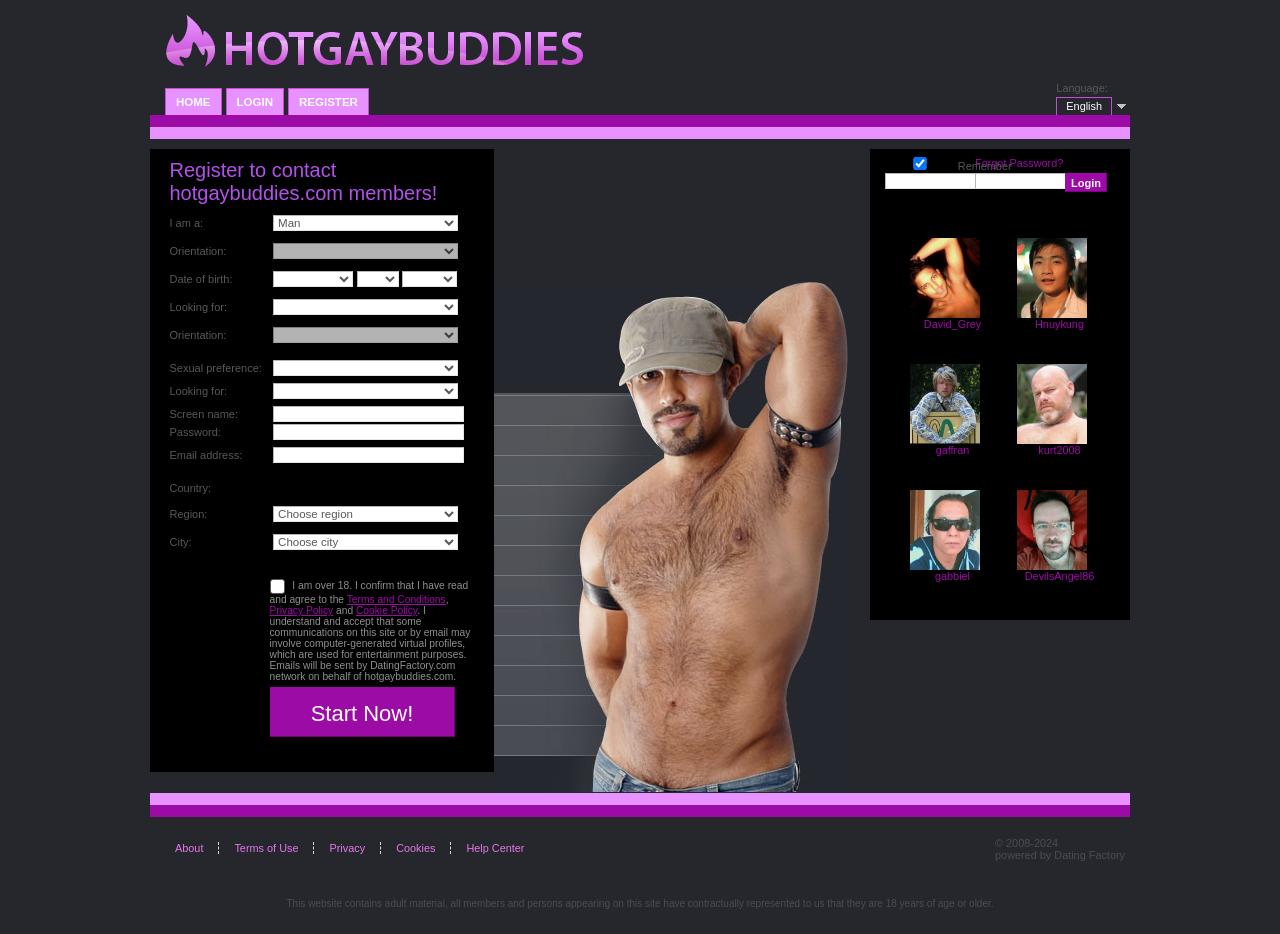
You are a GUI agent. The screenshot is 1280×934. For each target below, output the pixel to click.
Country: (191, 488)
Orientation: (198, 251)
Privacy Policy (302, 610)
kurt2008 (1059, 450)
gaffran (953, 450)
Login (255, 102)
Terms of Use (266, 848)
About (189, 848)
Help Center (495, 848)
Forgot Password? (1019, 163)
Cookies (415, 848)
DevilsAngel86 (1060, 576)
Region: (189, 514)
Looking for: (198, 307)
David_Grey (952, 324)
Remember (920, 161)
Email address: (206, 455)
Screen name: (204, 414)
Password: (195, 432)
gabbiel (952, 576)
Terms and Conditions (396, 599)
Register (328, 102)
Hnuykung (1059, 324)
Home (193, 102)
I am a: (187, 223)
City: (181, 542)
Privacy (347, 848)
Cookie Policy (386, 610)
